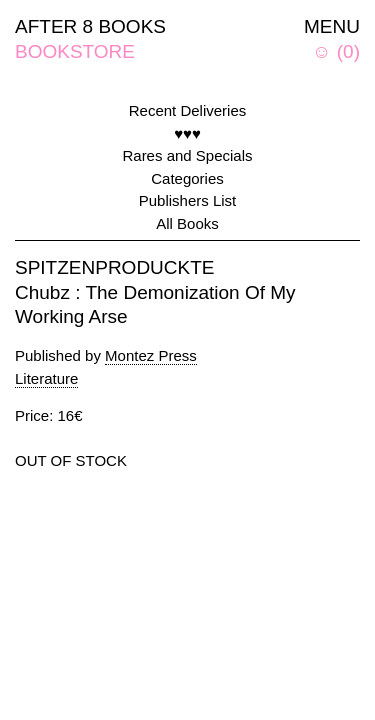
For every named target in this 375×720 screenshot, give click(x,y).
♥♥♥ (187, 133)
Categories (187, 178)
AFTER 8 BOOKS (90, 26)
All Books (187, 223)
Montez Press (151, 355)
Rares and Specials (187, 155)
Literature (46, 378)
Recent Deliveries (188, 110)
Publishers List (188, 200)
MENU (332, 26)
